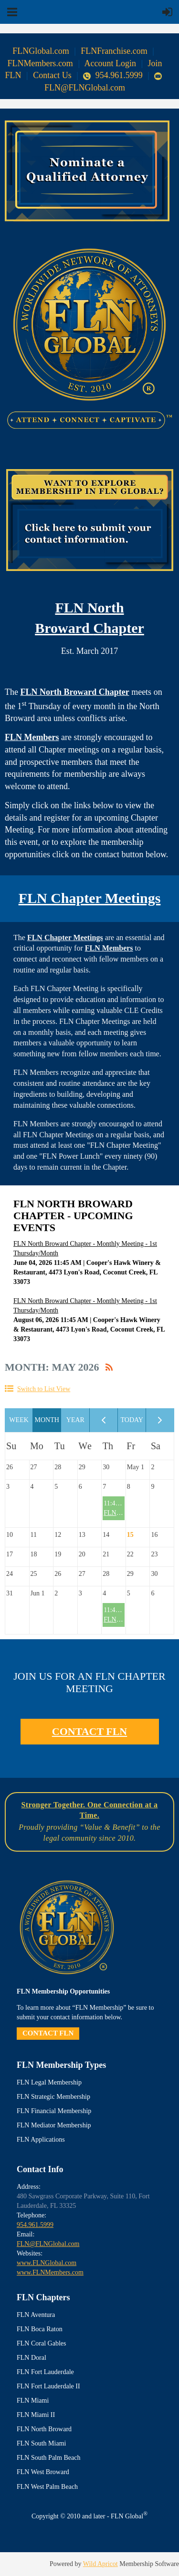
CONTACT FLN (89, 1731)
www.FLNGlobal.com (46, 2262)
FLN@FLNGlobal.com (48, 2243)
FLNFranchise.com (114, 51)
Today (132, 1420)
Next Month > (160, 1420)
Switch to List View (43, 1389)
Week (19, 1420)
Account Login (110, 63)
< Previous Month (104, 1420)
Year (75, 1420)
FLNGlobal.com (40, 51)
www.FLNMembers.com (50, 2272)
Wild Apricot (100, 2563)
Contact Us (52, 75)
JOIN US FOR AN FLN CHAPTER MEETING (89, 1682)
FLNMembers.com (40, 63)
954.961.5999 (114, 75)
